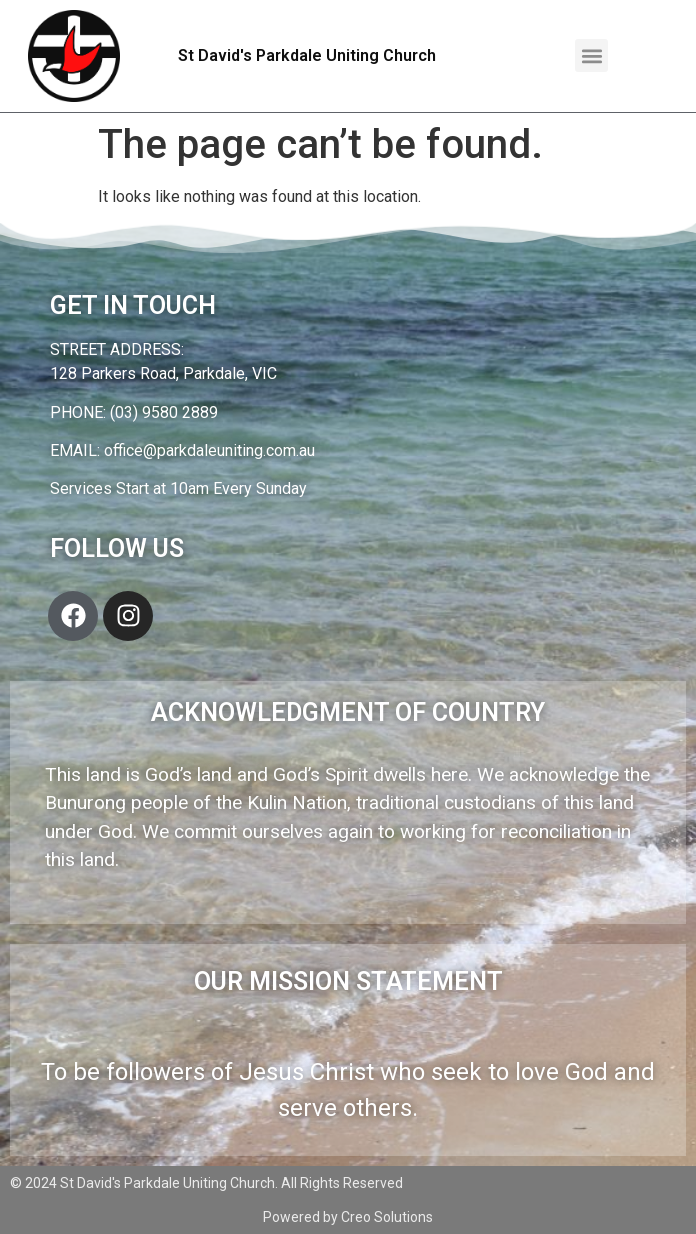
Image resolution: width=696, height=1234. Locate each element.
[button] (591, 55)
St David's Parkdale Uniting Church (307, 55)
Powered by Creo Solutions (348, 1217)
